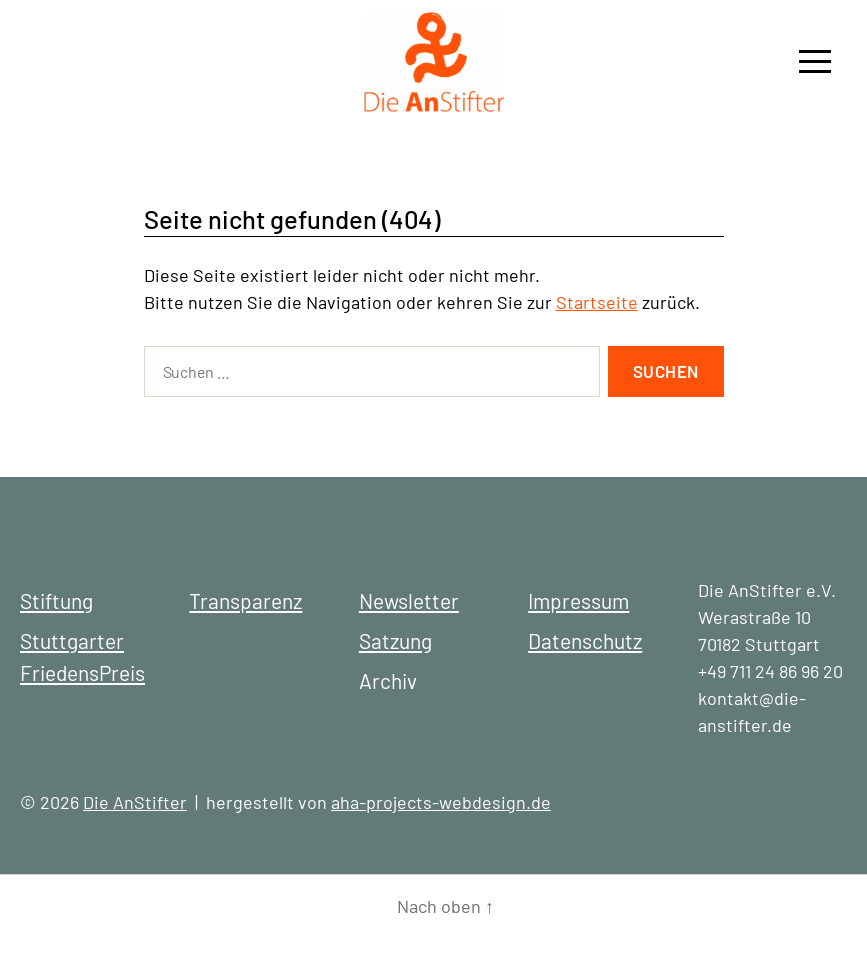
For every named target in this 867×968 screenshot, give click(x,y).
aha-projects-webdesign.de (441, 802)
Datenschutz (585, 640)
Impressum (578, 600)
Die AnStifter (135, 802)
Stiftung (56, 600)
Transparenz (245, 600)
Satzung (395, 640)
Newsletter (409, 600)
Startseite (597, 302)
